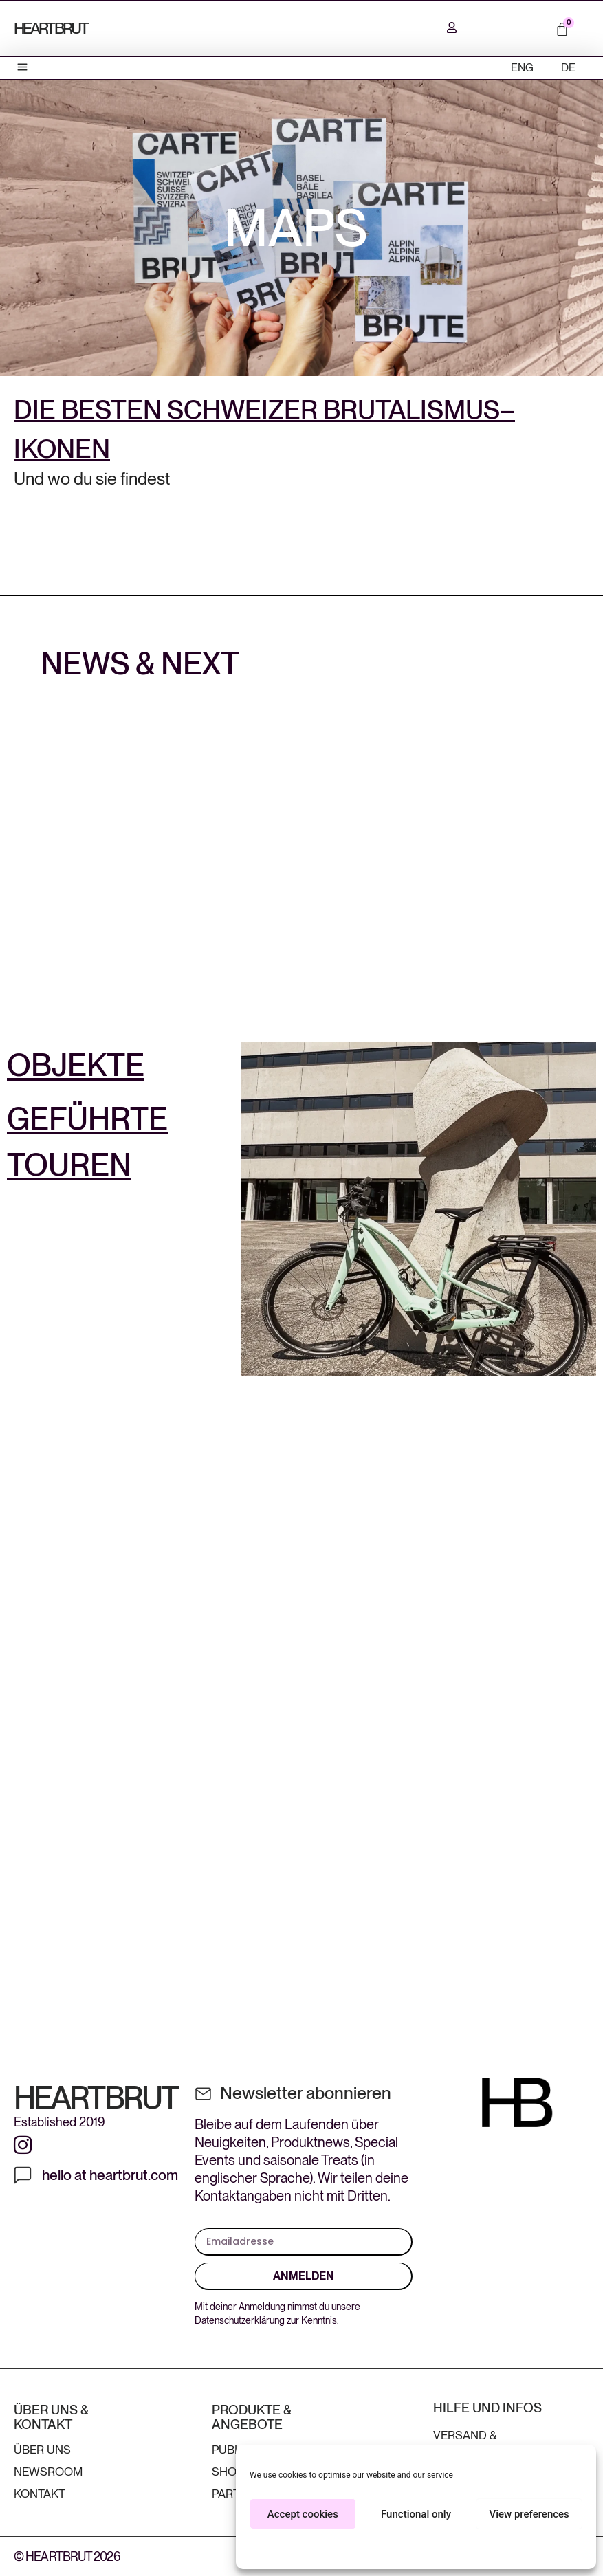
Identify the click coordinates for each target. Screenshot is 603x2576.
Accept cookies (302, 2514)
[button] (23, 68)
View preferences (529, 2514)
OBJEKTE (75, 1064)
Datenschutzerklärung (240, 2320)
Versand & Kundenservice (480, 2442)
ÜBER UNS (42, 2449)
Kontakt (39, 2493)
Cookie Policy (396, 2550)
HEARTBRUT (50, 28)
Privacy (441, 2550)
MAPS (295, 227)
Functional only (416, 2514)
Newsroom (48, 2471)
